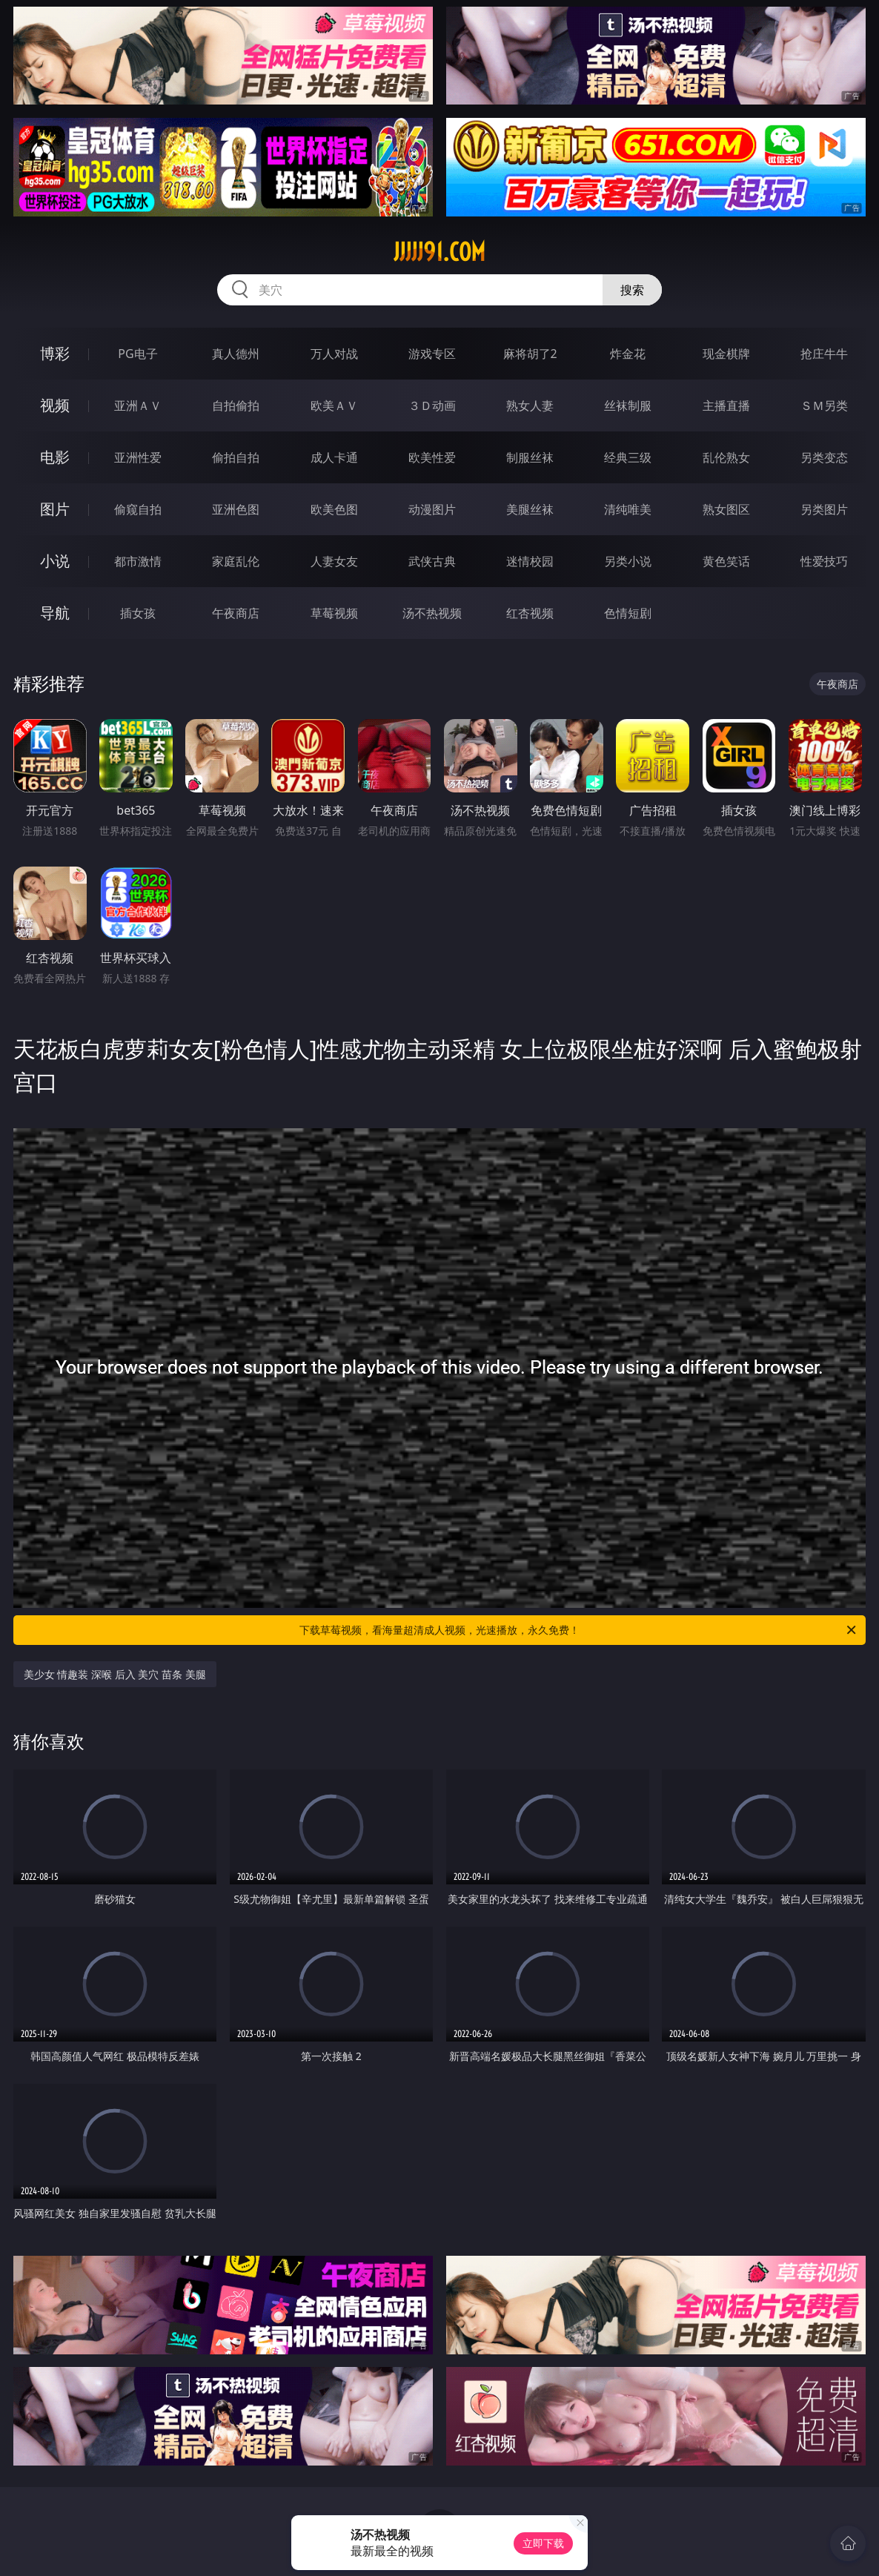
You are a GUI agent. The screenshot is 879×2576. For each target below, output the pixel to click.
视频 (55, 405)
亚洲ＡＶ (138, 405)
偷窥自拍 (138, 509)
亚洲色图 (235, 509)
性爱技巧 (824, 561)
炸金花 (628, 353)
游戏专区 (432, 353)
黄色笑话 (726, 561)
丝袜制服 (627, 405)
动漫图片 (432, 509)
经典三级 (627, 457)
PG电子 (137, 353)
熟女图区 (726, 509)
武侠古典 (432, 561)
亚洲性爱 (138, 457)
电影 (55, 457)
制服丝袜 (530, 457)
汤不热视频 (432, 613)
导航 (55, 613)
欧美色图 (334, 509)
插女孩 (138, 613)
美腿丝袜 (530, 509)
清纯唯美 (627, 509)
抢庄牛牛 (824, 353)
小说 (55, 561)
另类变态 (824, 457)
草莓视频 (334, 613)
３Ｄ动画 (432, 405)
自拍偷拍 (235, 405)
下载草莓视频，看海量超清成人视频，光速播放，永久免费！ (578, 1630)
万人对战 (334, 353)
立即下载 (543, 2543)
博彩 (55, 353)
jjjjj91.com (439, 252)
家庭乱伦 (235, 561)
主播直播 (726, 405)
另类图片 (824, 509)
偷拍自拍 (235, 457)
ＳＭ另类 (824, 405)
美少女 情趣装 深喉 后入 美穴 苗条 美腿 (115, 1674)
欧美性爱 (432, 457)
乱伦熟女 (726, 457)
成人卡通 (334, 457)
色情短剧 (627, 613)
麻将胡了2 (530, 353)
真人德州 (235, 353)
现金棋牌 (726, 353)
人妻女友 (334, 561)
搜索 (632, 290)
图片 (55, 509)
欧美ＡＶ (334, 405)
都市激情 (138, 561)
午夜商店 (235, 613)
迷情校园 (530, 561)
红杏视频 (530, 613)
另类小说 (627, 561)
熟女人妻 (530, 405)
